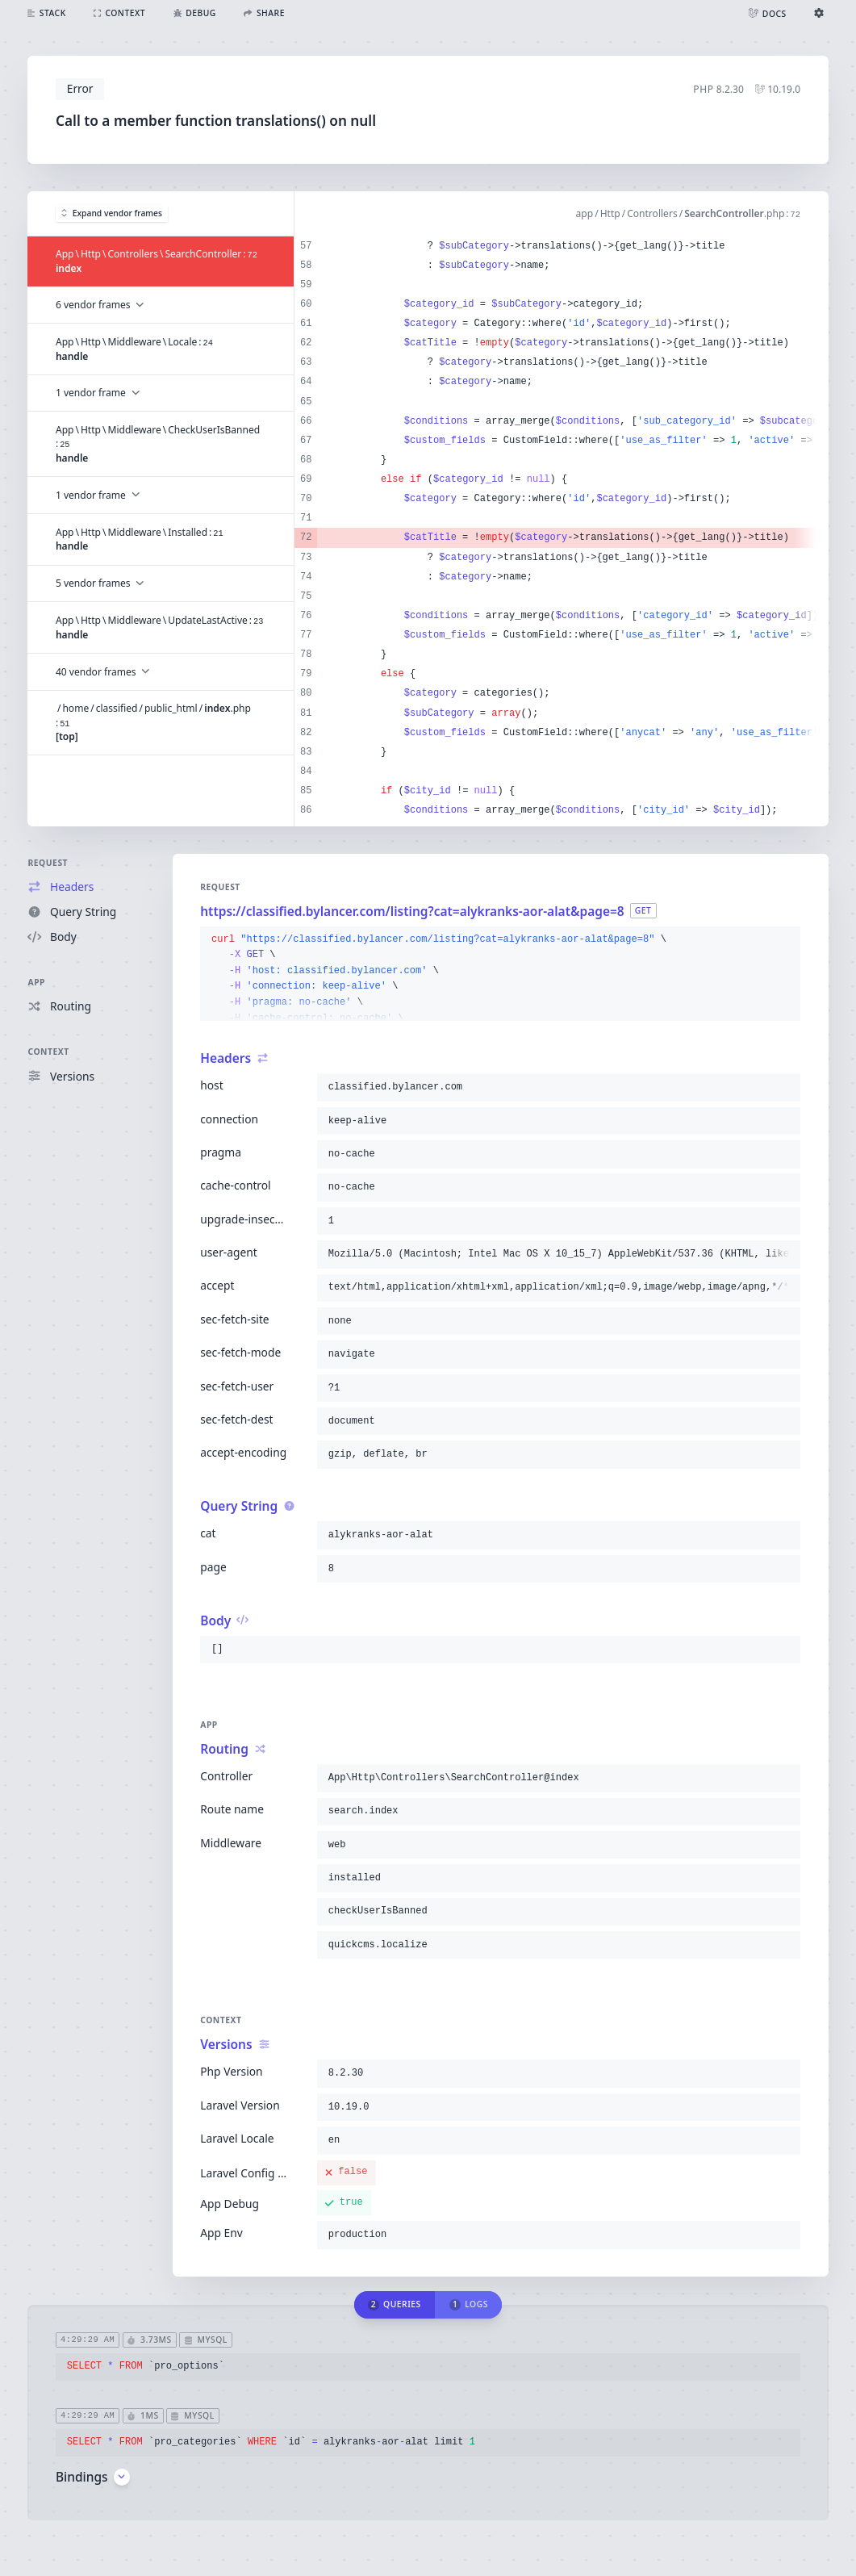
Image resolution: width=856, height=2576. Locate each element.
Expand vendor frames (111, 213)
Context (48, 1051)
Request (47, 862)
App (36, 982)
